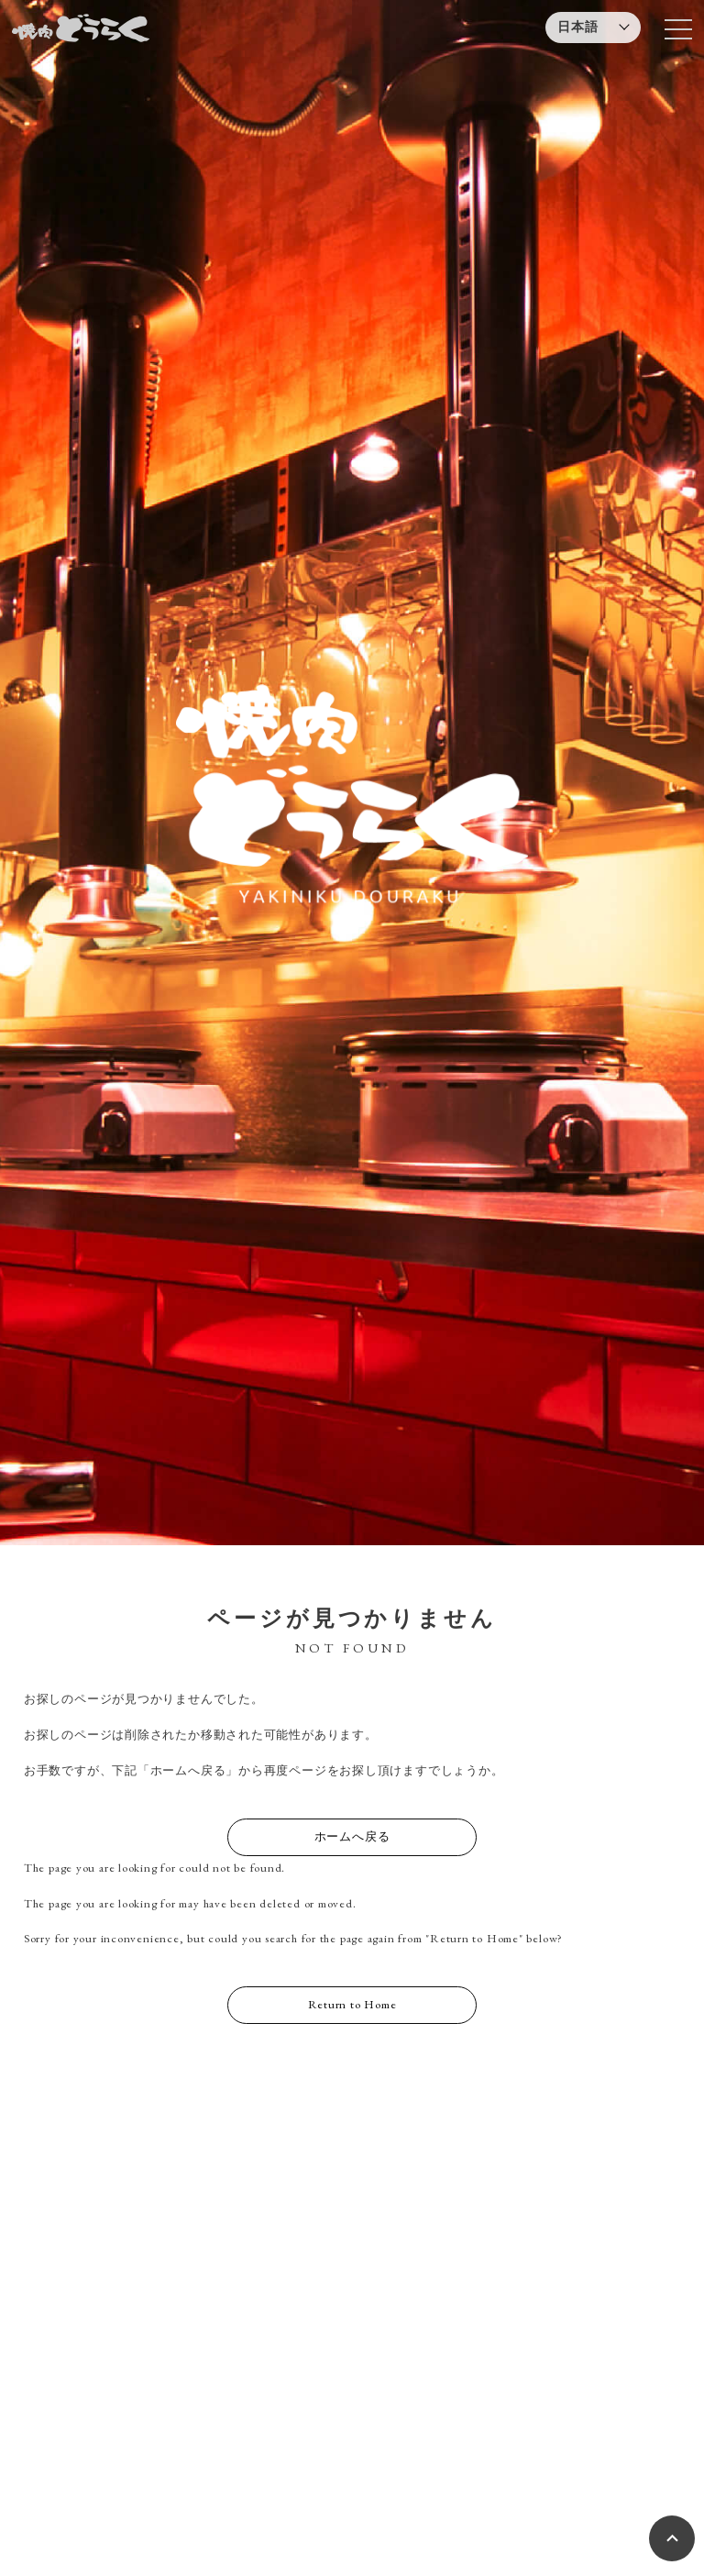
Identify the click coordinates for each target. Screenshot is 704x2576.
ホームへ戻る (352, 1836)
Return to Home (352, 2004)
